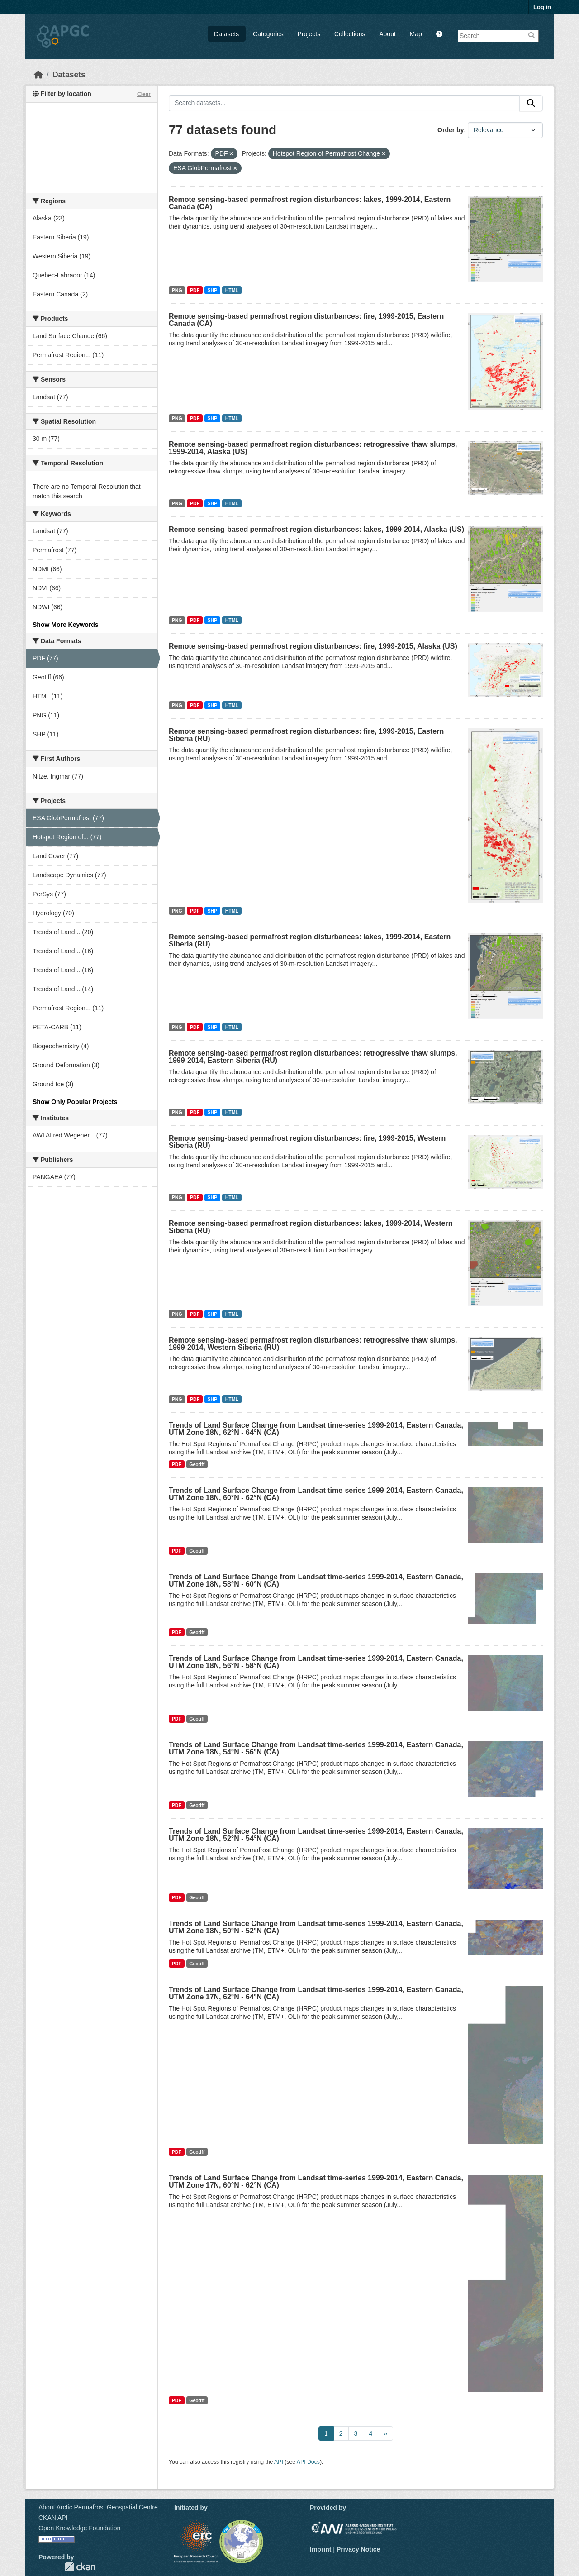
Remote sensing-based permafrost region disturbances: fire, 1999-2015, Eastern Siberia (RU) (306, 734)
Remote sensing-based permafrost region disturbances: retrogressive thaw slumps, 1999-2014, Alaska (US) (313, 447)
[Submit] (531, 103)
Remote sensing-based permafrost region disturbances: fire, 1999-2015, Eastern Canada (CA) (306, 319)
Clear (144, 94)
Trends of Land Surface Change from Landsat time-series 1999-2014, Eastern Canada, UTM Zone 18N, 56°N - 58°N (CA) (316, 1661)
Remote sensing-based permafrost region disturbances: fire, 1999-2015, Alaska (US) (313, 646)
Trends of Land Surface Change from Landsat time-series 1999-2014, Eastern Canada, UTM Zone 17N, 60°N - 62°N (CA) (316, 2181)
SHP (213, 290)
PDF (194, 290)
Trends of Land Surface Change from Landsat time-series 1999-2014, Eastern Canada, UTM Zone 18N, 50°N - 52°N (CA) (316, 1927)
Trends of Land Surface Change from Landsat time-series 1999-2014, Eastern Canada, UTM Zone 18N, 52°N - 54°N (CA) (316, 1834)
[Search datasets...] (344, 103)
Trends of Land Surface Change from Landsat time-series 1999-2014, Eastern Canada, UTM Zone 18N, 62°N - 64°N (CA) (316, 1428)
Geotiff (196, 1464)
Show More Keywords (65, 624)
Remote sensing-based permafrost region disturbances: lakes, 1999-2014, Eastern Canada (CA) (310, 203)
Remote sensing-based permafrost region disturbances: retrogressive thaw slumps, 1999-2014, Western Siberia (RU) (313, 1343)
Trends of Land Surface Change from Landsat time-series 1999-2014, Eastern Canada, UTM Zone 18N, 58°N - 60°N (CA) (316, 1580)
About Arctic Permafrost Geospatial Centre (98, 2507)
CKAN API (53, 2517)
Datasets (226, 34)
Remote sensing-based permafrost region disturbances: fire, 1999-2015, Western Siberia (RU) (307, 1141)
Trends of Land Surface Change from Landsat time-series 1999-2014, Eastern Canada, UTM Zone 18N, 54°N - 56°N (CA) (316, 1748)
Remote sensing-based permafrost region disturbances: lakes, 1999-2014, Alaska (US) (316, 529)
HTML (231, 290)
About (387, 34)
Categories (268, 34)
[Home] (38, 74)
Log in (542, 7)
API (278, 2462)
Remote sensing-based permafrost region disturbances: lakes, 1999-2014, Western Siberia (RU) (311, 1226)
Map (416, 34)
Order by (450, 130)
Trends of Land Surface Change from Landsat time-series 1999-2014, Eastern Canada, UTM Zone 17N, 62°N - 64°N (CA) (316, 1993)
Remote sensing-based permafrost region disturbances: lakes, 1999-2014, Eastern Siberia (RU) (310, 940)
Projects (309, 34)
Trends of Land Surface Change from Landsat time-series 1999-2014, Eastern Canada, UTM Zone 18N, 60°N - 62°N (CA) (316, 1493)
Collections (349, 34)
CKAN (80, 2566)
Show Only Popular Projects (75, 1101)
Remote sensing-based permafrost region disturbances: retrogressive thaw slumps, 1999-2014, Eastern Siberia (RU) (313, 1056)
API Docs (308, 2462)
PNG (177, 290)
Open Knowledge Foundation (79, 2528)
